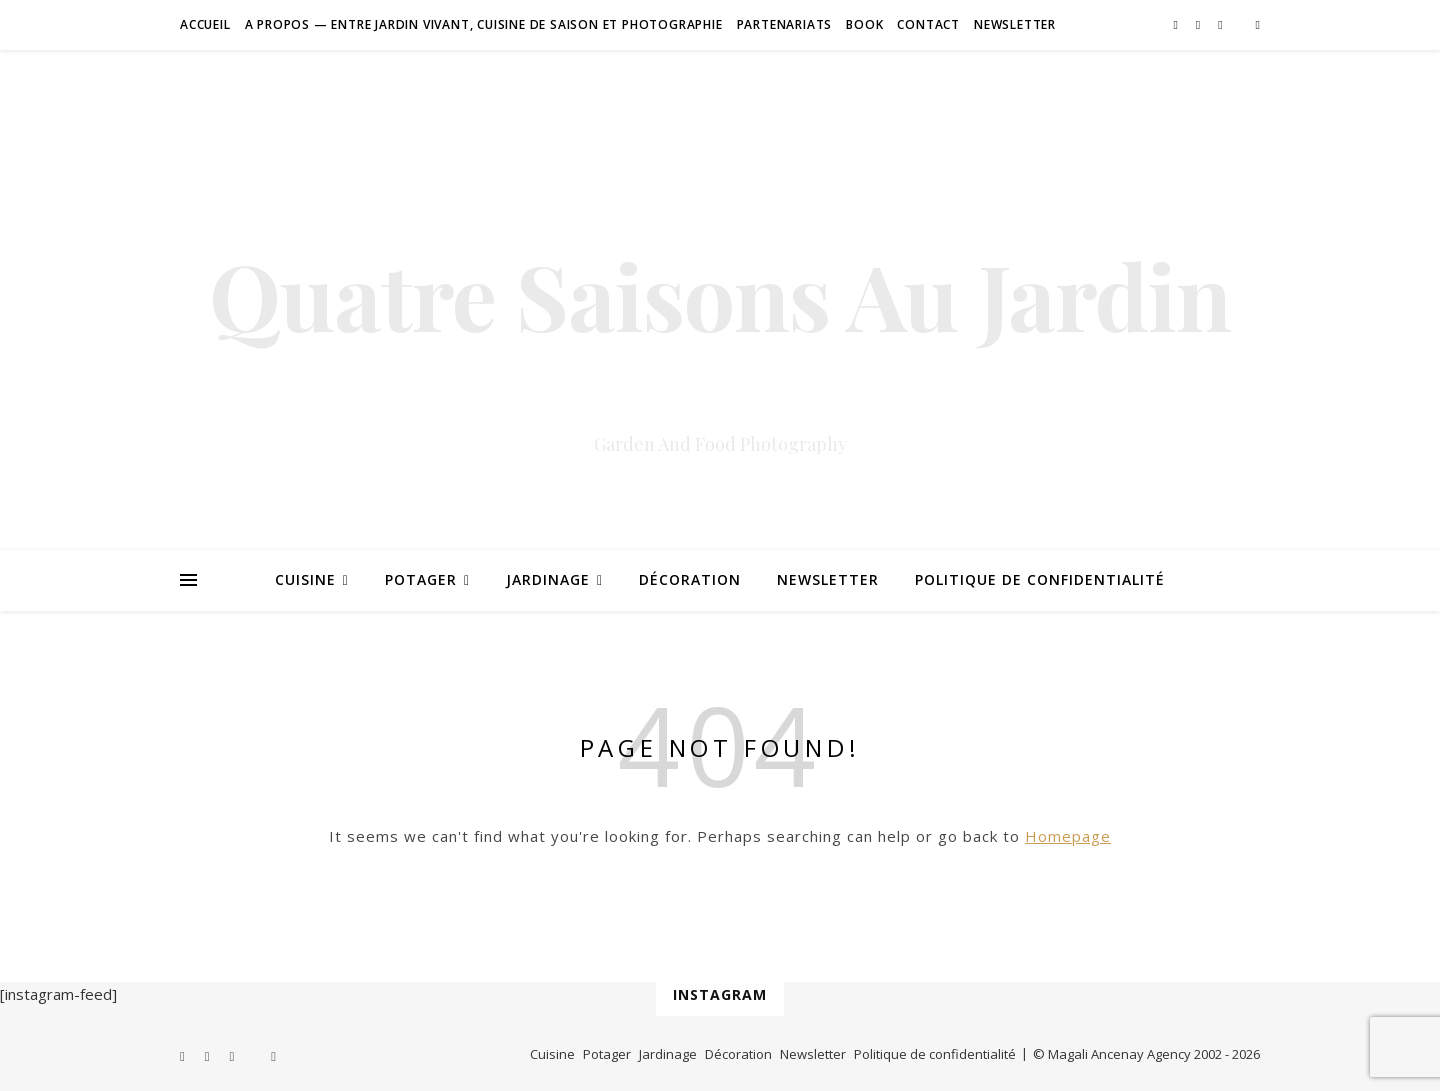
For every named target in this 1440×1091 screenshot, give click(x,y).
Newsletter (1015, 24)
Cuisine (305, 579)
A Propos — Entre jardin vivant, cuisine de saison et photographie (484, 24)
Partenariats (785, 24)
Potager (421, 579)
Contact (928, 24)
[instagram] (1221, 24)
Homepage (1068, 836)
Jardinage (548, 579)
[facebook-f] (1176, 24)
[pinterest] (1199, 24)
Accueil (205, 24)
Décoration (690, 579)
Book (864, 24)
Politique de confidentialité (1040, 579)
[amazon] (1258, 24)
